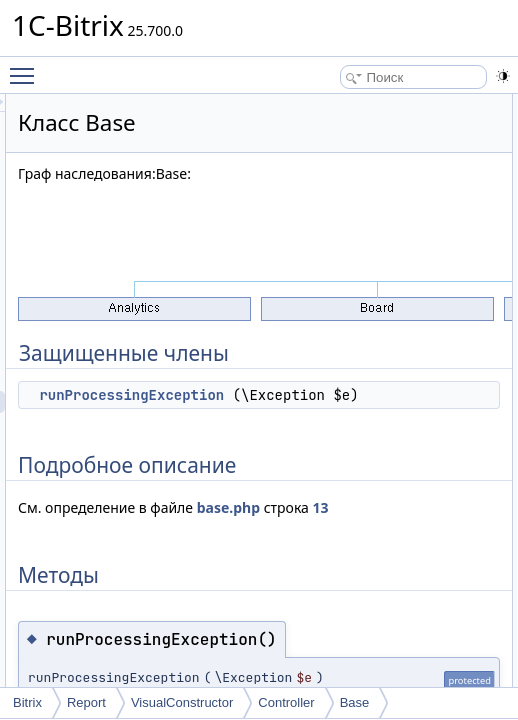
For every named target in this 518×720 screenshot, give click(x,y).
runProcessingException (381, 395)
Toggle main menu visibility (27, 67)
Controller (286, 702)
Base (355, 702)
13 (392, 551)
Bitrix (27, 702)
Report (86, 702)
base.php (299, 551)
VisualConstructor (182, 702)
